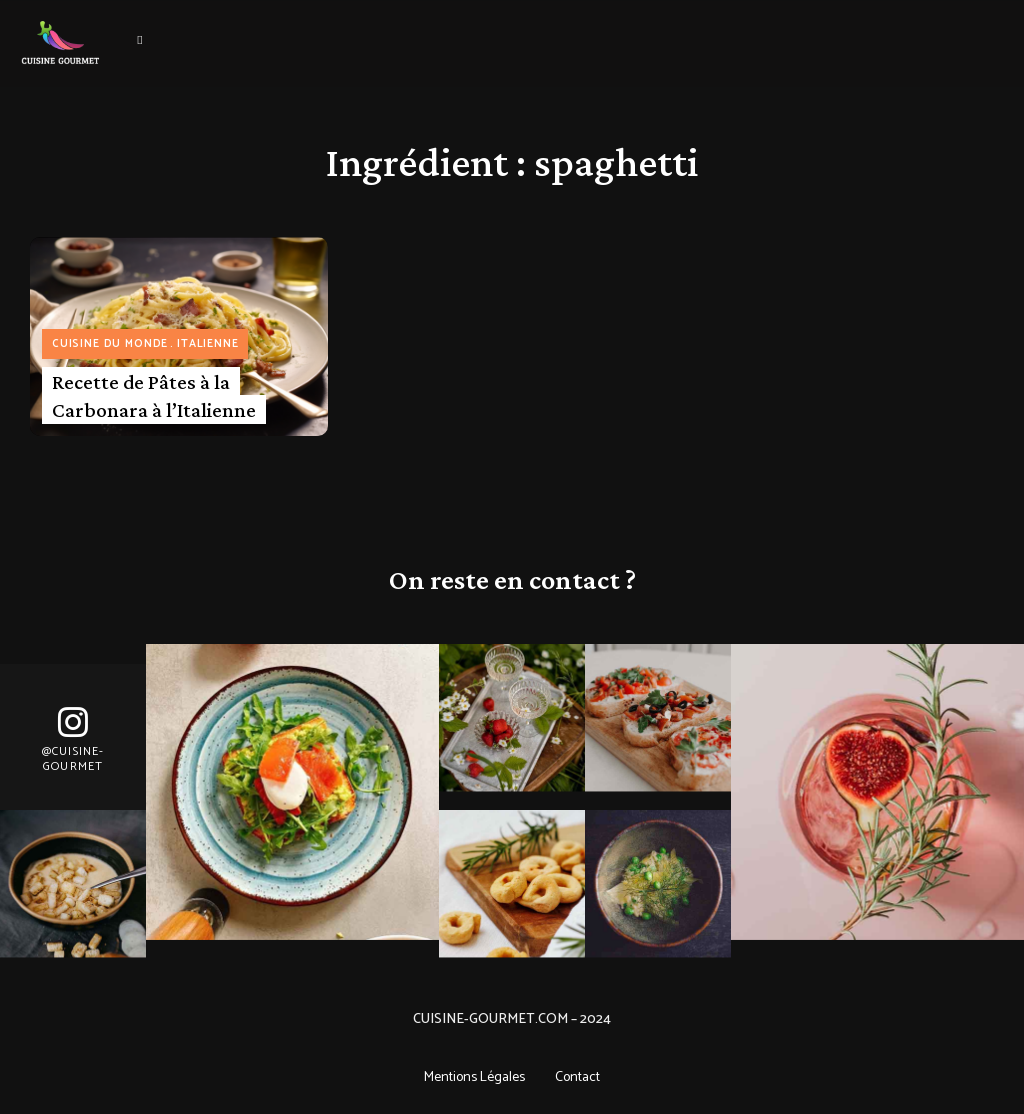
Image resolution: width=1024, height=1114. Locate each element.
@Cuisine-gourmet (73, 759)
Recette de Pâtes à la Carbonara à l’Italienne (154, 395)
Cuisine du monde (110, 344)
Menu (140, 40)
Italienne (207, 344)
